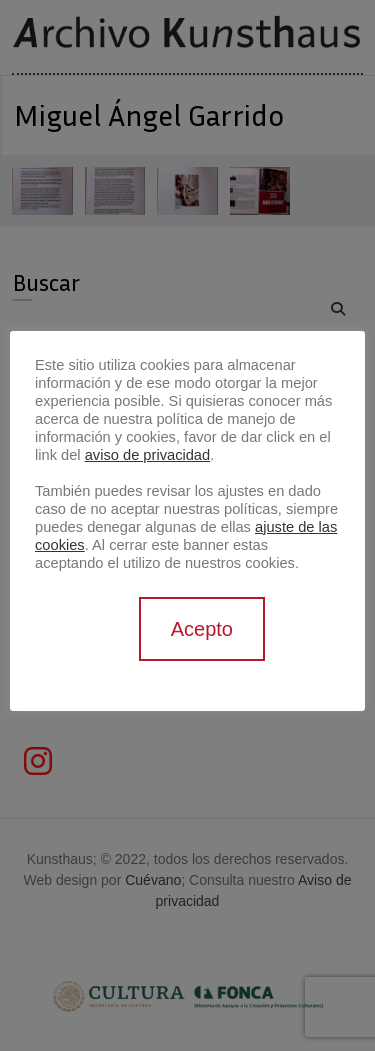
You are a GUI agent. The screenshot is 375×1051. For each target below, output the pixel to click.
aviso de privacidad (147, 455)
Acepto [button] (202, 629)
